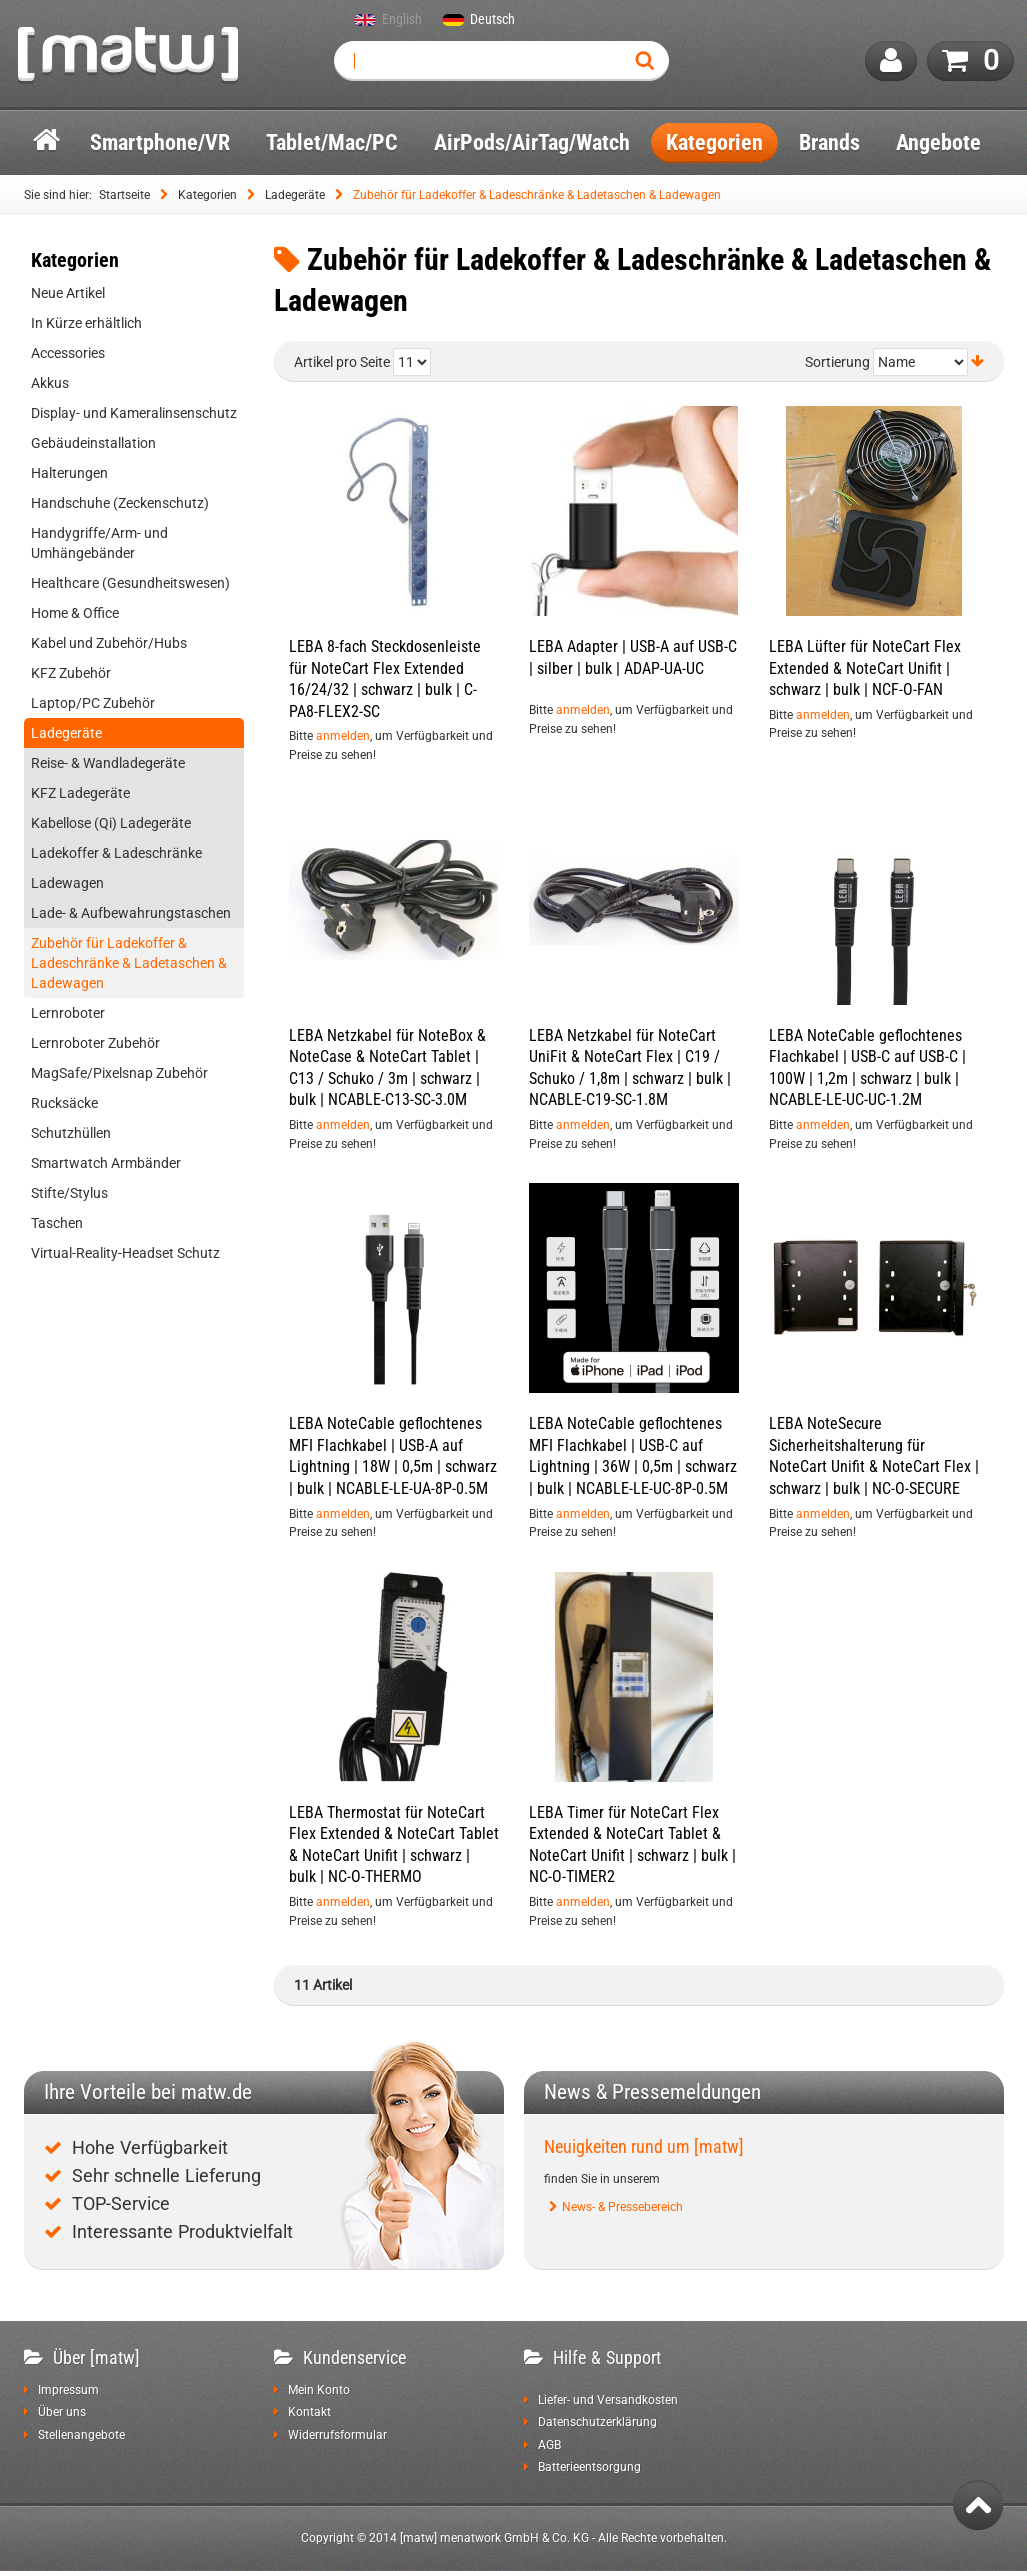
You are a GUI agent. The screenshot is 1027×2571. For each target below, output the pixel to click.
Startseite (124, 195)
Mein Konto (319, 2390)
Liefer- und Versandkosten (608, 2400)
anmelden (343, 736)
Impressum (68, 2390)
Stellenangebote (81, 2435)
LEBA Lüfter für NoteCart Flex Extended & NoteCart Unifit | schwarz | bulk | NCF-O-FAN (865, 668)
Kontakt (309, 2412)
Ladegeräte (295, 195)
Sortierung (837, 362)
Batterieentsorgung (589, 2467)
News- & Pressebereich (622, 2207)
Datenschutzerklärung (597, 2422)
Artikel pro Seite (342, 362)
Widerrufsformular (337, 2435)
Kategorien (207, 195)
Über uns (62, 2412)
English (402, 20)
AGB (549, 2445)
